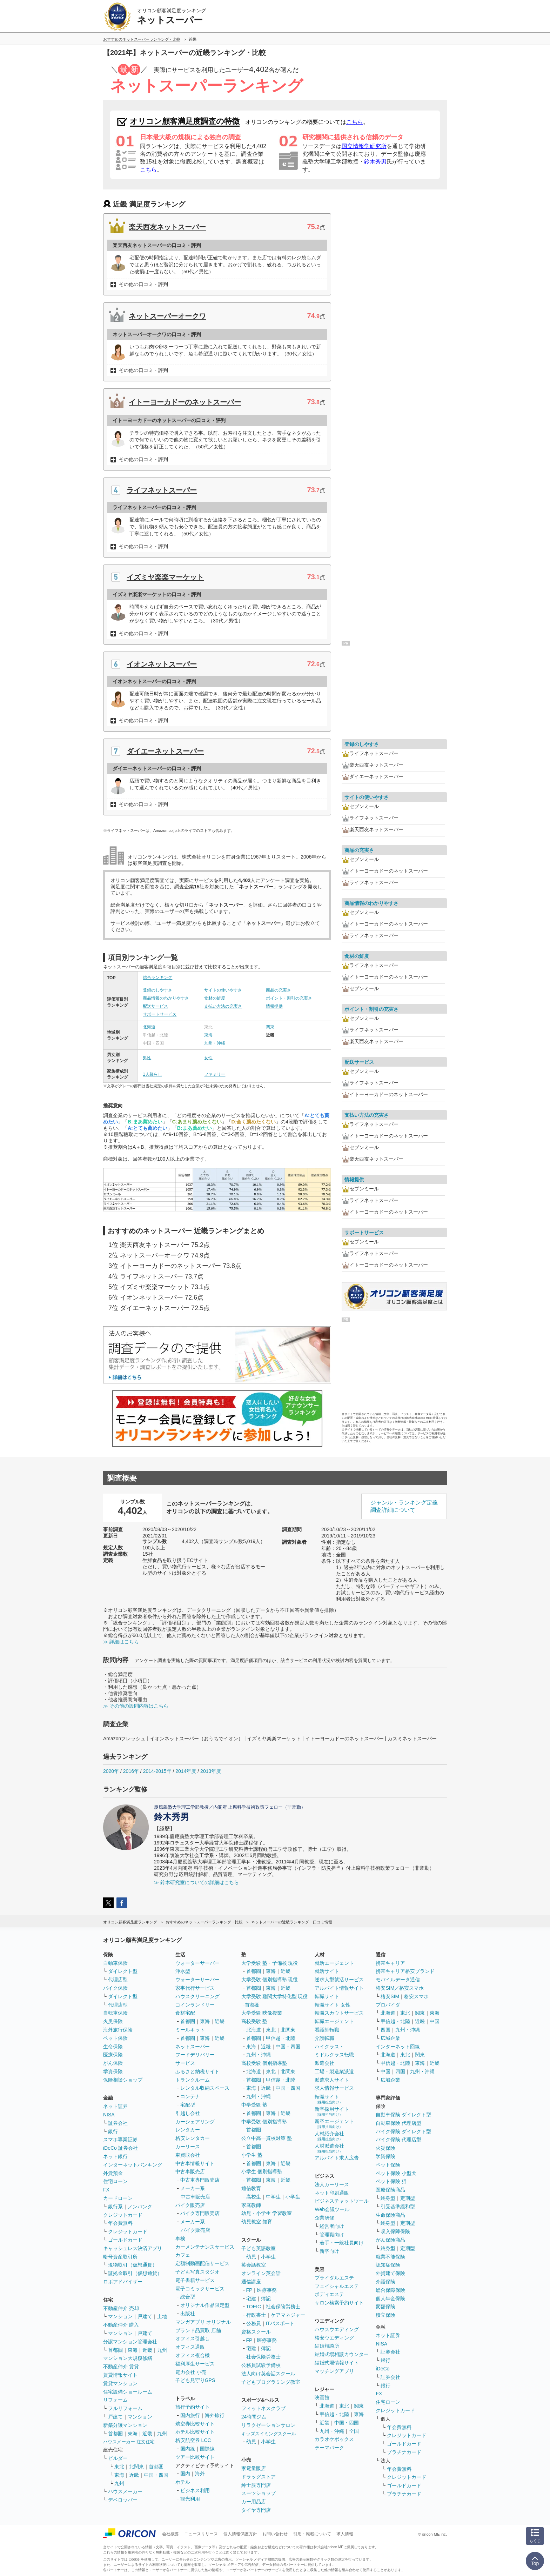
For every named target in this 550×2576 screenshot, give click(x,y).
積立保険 (385, 2315)
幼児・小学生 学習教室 (266, 2213)
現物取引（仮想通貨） (132, 2265)
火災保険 (113, 2021)
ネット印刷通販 (332, 2193)
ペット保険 (115, 2038)
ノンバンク (140, 2206)
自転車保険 (115, 2013)
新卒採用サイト (332, 2111)
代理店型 (118, 1979)
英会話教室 (253, 2265)
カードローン (118, 2198)
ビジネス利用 (195, 2490)
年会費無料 (120, 2223)
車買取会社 (187, 2155)
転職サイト (327, 1996)
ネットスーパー (192, 2046)
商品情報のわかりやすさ (166, 998)
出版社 (187, 2313)
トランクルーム (192, 2080)
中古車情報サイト (195, 2163)
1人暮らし (152, 1074)
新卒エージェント (334, 2123)
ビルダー (118, 2458)
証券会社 (118, 2123)
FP (249, 2290)
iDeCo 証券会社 (120, 2148)
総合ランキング (157, 977)
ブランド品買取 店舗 (198, 2330)
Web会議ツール (332, 2209)
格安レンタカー (192, 2138)
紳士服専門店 (256, 2485)
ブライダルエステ (334, 2278)
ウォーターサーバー (197, 1963)
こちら (354, 122)
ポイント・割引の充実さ (289, 998)
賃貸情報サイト (120, 2375)
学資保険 (113, 2071)
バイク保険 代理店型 (398, 2139)
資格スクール (256, 2332)
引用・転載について (312, 2533)
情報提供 (274, 1006)
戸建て (145, 2316)
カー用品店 (253, 2501)
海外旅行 (214, 2415)
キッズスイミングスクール (268, 2433)
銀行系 (115, 2206)
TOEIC (253, 2306)
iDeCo (382, 2368)
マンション (120, 2316)
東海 (208, 1035)
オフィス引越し (192, 2338)
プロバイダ (388, 2005)
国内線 (187, 2448)
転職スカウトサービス (339, 2013)
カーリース (187, 2146)
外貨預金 (113, 2173)
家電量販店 (253, 2468)
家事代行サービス (195, 1988)
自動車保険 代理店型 (398, 2123)
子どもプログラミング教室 (270, 2382)
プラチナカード (404, 2452)
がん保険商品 (390, 2240)
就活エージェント (334, 1963)
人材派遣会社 (329, 2148)
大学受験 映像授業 (261, 2013)
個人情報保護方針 (240, 2533)
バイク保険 (115, 1988)
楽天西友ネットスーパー (167, 227)
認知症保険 (388, 2265)
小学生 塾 (251, 2155)
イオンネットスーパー (162, 664)
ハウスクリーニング (197, 1996)
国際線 (207, 2448)
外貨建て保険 (390, 2273)
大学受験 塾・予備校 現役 (269, 1963)
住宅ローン (115, 2181)
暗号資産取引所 (120, 2257)
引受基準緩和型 (398, 2206)
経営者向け (332, 2226)
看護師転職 (327, 2030)
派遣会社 (324, 2063)
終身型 (388, 2198)
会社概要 (170, 2533)
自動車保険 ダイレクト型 (403, 2114)
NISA (109, 2114)
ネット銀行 (115, 2156)
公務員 (253, 2323)
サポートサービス (159, 1014)
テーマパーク (329, 2447)
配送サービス (155, 1006)
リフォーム (115, 2400)
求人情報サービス (334, 2088)
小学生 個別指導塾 (261, 2171)
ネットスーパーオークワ (167, 316)
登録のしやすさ (157, 990)
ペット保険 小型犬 (396, 2173)
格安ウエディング (334, 2338)
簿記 (266, 2298)
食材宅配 (185, 2013)
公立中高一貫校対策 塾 (266, 2138)
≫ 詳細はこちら (121, 1641)
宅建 (251, 2298)
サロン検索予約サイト (339, 2302)
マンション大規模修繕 (127, 2358)
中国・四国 (156, 2475)
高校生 (253, 2197)
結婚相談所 (327, 2346)
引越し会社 (187, 2113)
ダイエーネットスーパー (165, 751)
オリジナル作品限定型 (204, 2305)
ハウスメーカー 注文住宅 (129, 2441)
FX (106, 2190)
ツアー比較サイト (195, 2457)
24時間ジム (254, 2417)
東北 (119, 2466)
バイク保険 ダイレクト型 (403, 2131)
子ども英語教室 (258, 2248)
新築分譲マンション (125, 2425)
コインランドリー (195, 2005)
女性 (208, 1057)
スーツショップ (258, 2493)
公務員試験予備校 (261, 2365)
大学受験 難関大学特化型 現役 (274, 1996)
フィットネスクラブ (263, 2408)
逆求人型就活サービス (339, 1979)
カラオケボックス (334, 2439)
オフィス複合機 (192, 2355)
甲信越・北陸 (280, 2038)
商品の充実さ (278, 990)
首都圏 (115, 2350)
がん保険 (113, 2063)
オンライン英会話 (261, 2273)
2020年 (111, 1771)
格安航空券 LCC (193, 2440)
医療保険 (113, 2054)
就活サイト (327, 1971)
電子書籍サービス (195, 2280)
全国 (354, 2431)
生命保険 (113, 2046)
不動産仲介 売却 (121, 2308)
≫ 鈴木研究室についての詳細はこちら (196, 1882)
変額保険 (385, 2306)
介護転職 (324, 2038)
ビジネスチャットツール (342, 2201)
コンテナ (190, 2096)
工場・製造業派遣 (334, 2071)
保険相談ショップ (122, 2080)
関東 (270, 1027)
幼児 (251, 2257)
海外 (200, 2473)
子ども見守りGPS (195, 2380)
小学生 (293, 2197)
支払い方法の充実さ (223, 1006)
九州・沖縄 (214, 1043)
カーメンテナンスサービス (204, 2247)
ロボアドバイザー (122, 2281)
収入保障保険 (395, 2231)
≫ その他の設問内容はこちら (135, 1706)
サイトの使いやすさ (223, 990)
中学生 (273, 2197)
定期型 (407, 2198)
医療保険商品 (390, 2190)
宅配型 (187, 2105)
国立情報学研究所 (364, 146)
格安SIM (390, 1996)
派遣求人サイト (332, 2080)
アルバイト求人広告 (337, 2158)
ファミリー (214, 1074)
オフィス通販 (190, 2347)
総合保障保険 (390, 2290)
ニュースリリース (201, 2533)
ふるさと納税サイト (197, 2071)
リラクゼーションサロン (268, 2425)
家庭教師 (251, 2205)
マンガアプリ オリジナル (203, 2322)
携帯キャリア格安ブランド (405, 1971)
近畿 (147, 2350)
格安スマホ (416, 1996)
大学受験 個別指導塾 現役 (269, 1979)
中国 (435, 2021)
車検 (180, 2238)
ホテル (182, 2482)
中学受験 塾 (254, 2105)
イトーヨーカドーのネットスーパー (185, 402)
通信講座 (251, 2281)
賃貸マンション (120, 2383)
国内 (185, 2473)
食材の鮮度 (214, 998)
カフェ (182, 2255)
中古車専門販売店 (200, 2180)
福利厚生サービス (195, 2364)
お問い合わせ (275, 2533)
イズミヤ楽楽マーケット (165, 577)
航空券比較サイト (195, 2424)
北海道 (149, 1027)
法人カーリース (332, 2184)
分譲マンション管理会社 (130, 2341)
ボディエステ (329, 2294)
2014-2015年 (157, 1771)
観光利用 (190, 2499)
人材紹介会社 (329, 2136)
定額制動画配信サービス (202, 2263)
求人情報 (344, 2533)
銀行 (113, 2131)
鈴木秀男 (375, 162)
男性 (147, 1057)
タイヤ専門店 (256, 2510)
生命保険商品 (390, 2215)
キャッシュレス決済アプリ (132, 2248)
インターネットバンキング (132, 2165)
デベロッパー (123, 2500)
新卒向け (329, 2251)
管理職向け (332, 2234)
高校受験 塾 (254, 2021)
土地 (162, 2316)
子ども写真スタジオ (197, 2272)
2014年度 (185, 1771)
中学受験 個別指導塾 (264, 2121)
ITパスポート (280, 2323)
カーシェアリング (195, 2121)
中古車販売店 (190, 2171)
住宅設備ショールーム (127, 2392)
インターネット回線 (398, 2046)
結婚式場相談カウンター (342, 2354)
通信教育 (251, 2188)
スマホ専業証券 (120, 2139)
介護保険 (385, 2281)
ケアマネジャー (288, 2315)
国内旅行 (190, 2415)
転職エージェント (334, 2021)
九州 (162, 2350)
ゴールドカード (125, 2240)
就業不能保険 (390, 2257)
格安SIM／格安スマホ (400, 1988)
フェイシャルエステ (337, 2286)
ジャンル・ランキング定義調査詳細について (404, 1506)
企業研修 (324, 2218)
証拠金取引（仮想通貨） (135, 2273)
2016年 (131, 1771)
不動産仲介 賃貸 (121, 2366)
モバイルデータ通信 (398, 1979)
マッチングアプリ (334, 2371)
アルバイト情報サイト (339, 1988)
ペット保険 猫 (391, 2181)
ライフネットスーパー (162, 490)
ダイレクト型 (123, 1971)
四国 (385, 2030)
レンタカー (187, 2130)
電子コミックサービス (199, 2288)
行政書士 (256, 2315)
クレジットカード (122, 2215)
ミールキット (190, 2030)
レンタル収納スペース (204, 2088)
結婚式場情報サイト (337, 2362)
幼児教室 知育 (256, 2221)
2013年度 (210, 1771)
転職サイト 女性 (332, 2005)
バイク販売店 (190, 2205)
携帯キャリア (390, 1963)
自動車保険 (115, 1963)
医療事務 (267, 2290)
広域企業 (390, 2038)
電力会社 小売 (190, 2372)
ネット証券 (115, 2106)
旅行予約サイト (192, 2407)
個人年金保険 (390, 2298)
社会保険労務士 (283, 2306)
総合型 (187, 2297)
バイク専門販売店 (200, 2213)
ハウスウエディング (337, 2329)
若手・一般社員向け (342, 2242)
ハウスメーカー (125, 2491)
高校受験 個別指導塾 (264, 2063)
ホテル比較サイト (195, 2432)
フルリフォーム (125, 2408)
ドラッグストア (258, 2477)
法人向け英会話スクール (268, 2373)
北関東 (136, 2466)
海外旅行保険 (118, 2030)
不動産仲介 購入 (121, 2325)
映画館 (322, 2397)
